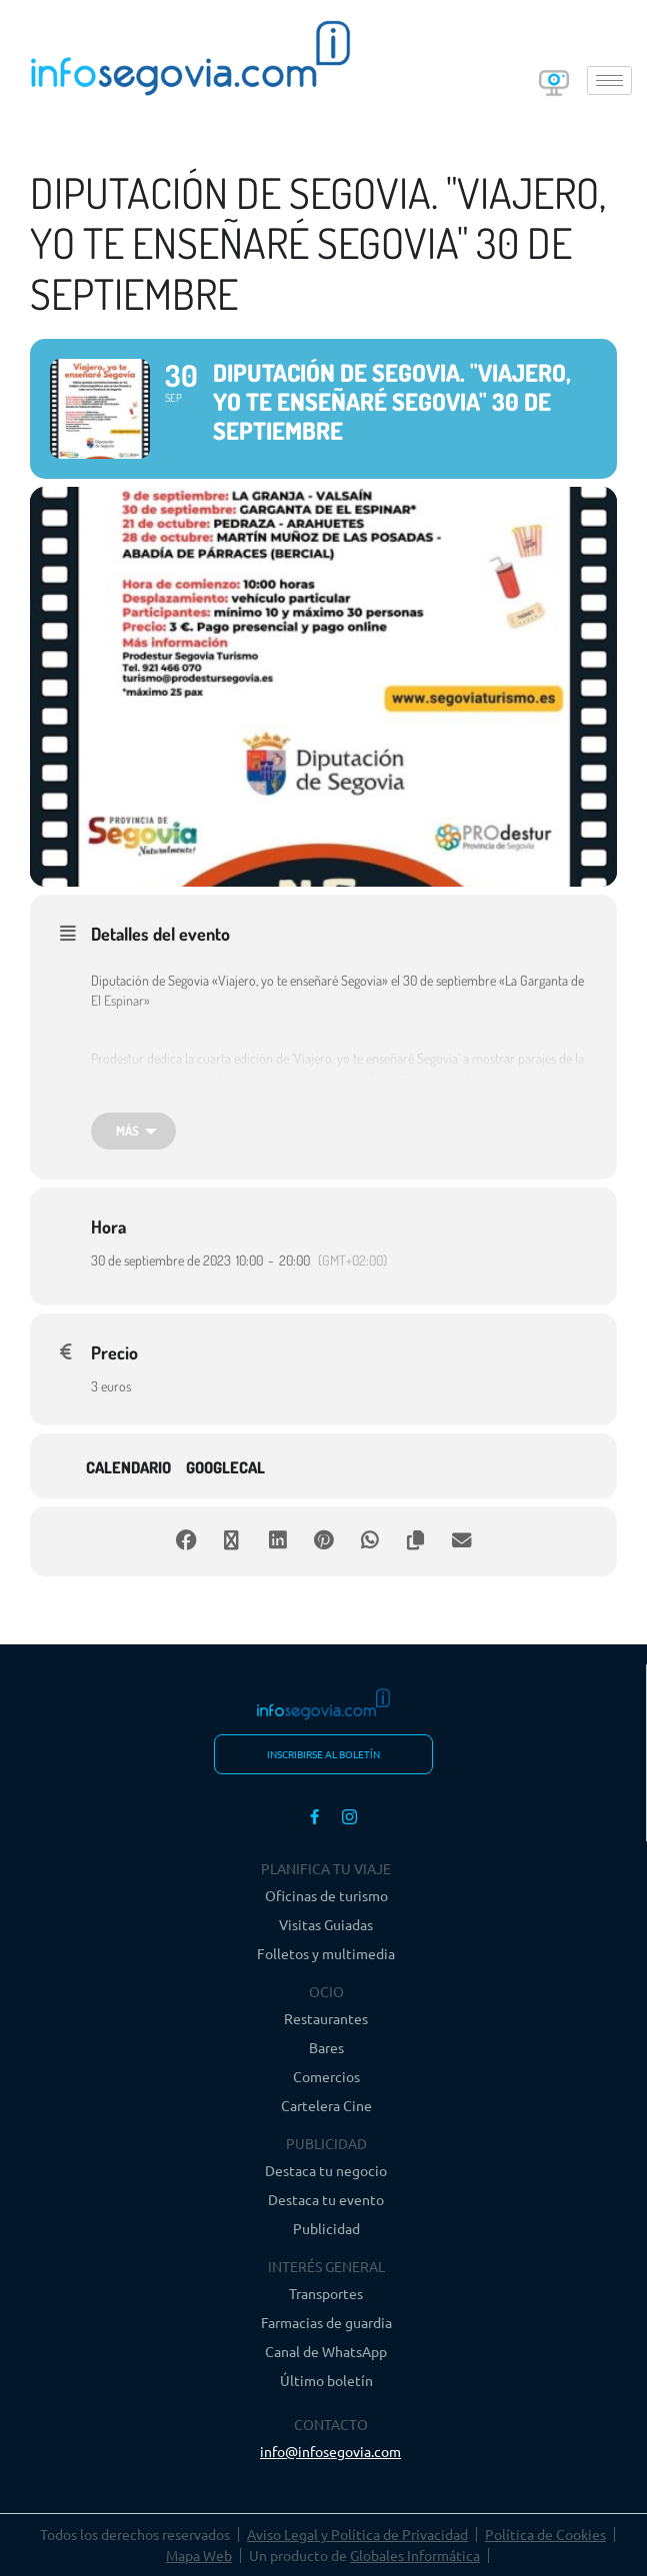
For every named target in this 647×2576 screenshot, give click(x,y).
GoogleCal (225, 1467)
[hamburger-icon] (609, 80)
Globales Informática (415, 2555)
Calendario (128, 1467)
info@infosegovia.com (330, 2451)
